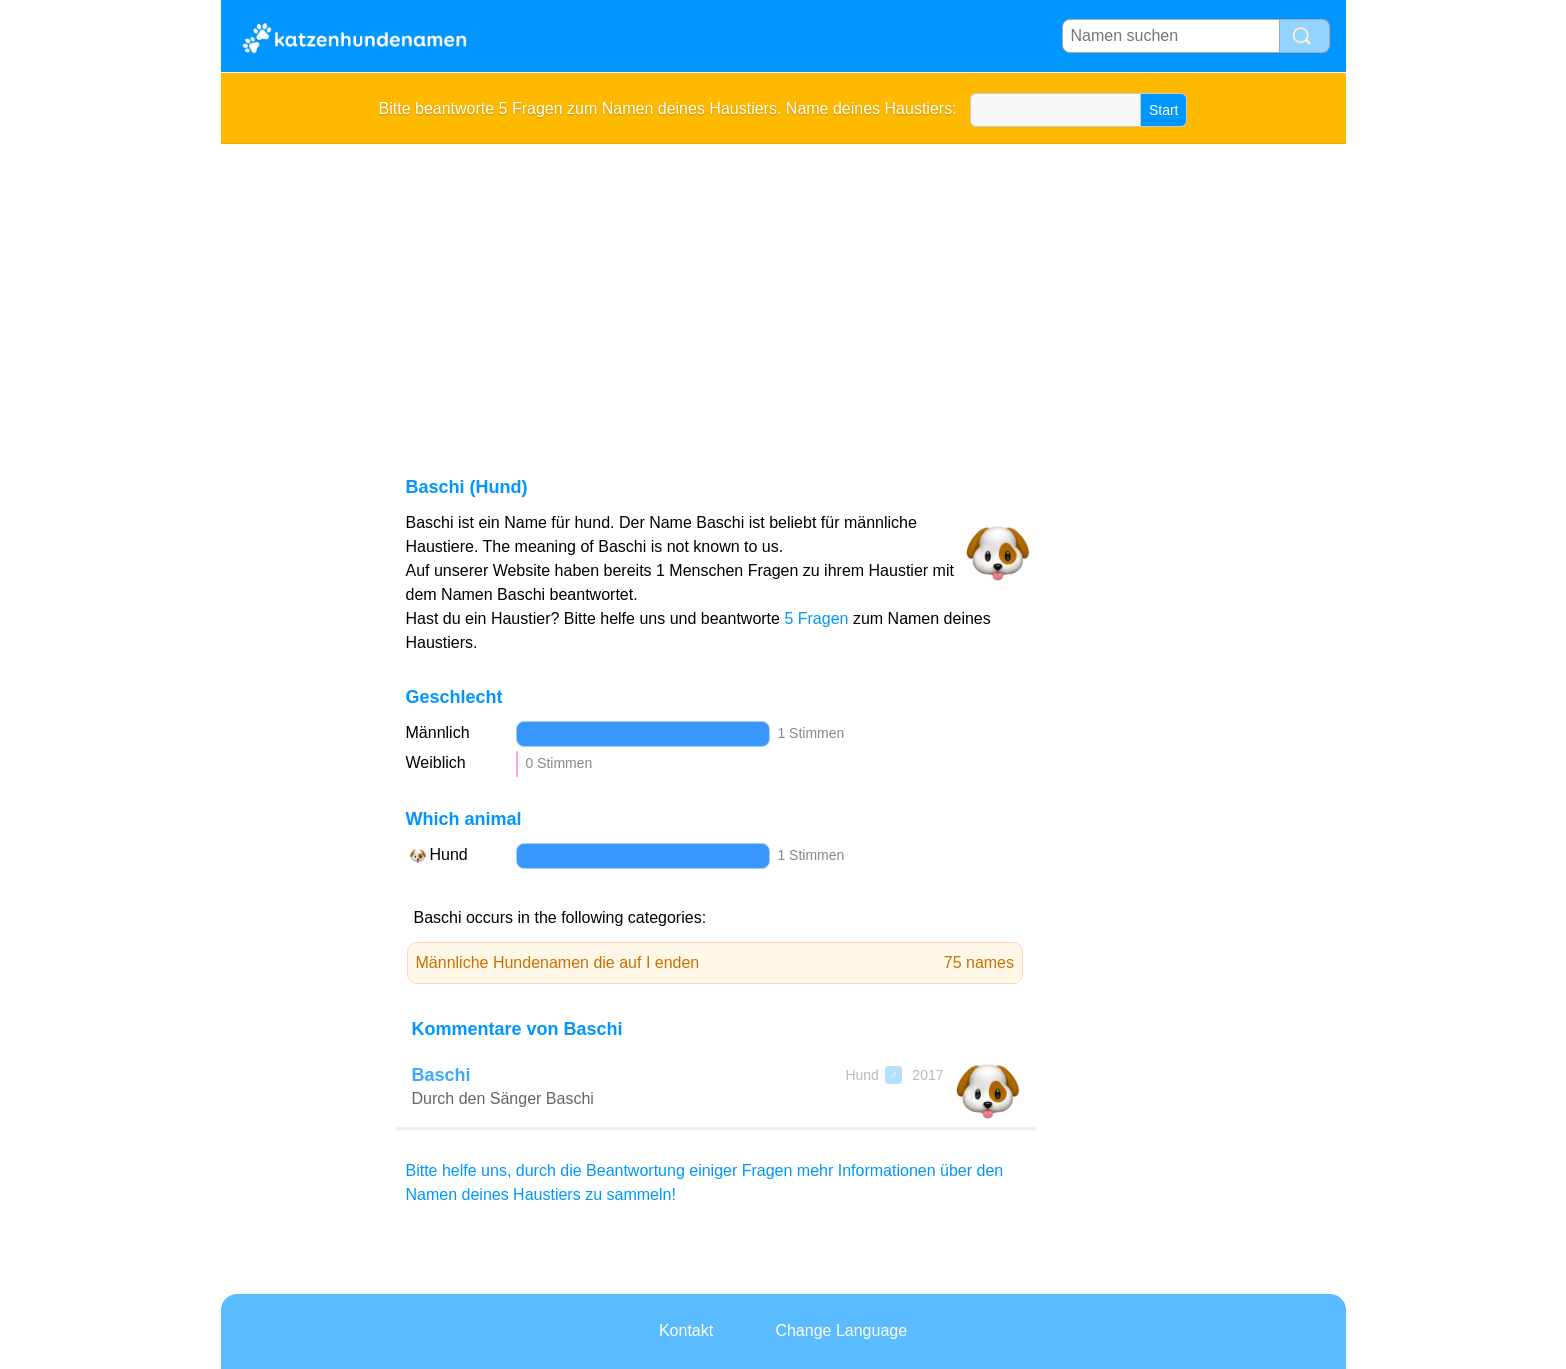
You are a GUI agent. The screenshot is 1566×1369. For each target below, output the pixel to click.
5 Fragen (816, 618)
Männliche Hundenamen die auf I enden (715, 963)
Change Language (841, 1330)
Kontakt (686, 1330)
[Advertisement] (783, 294)
